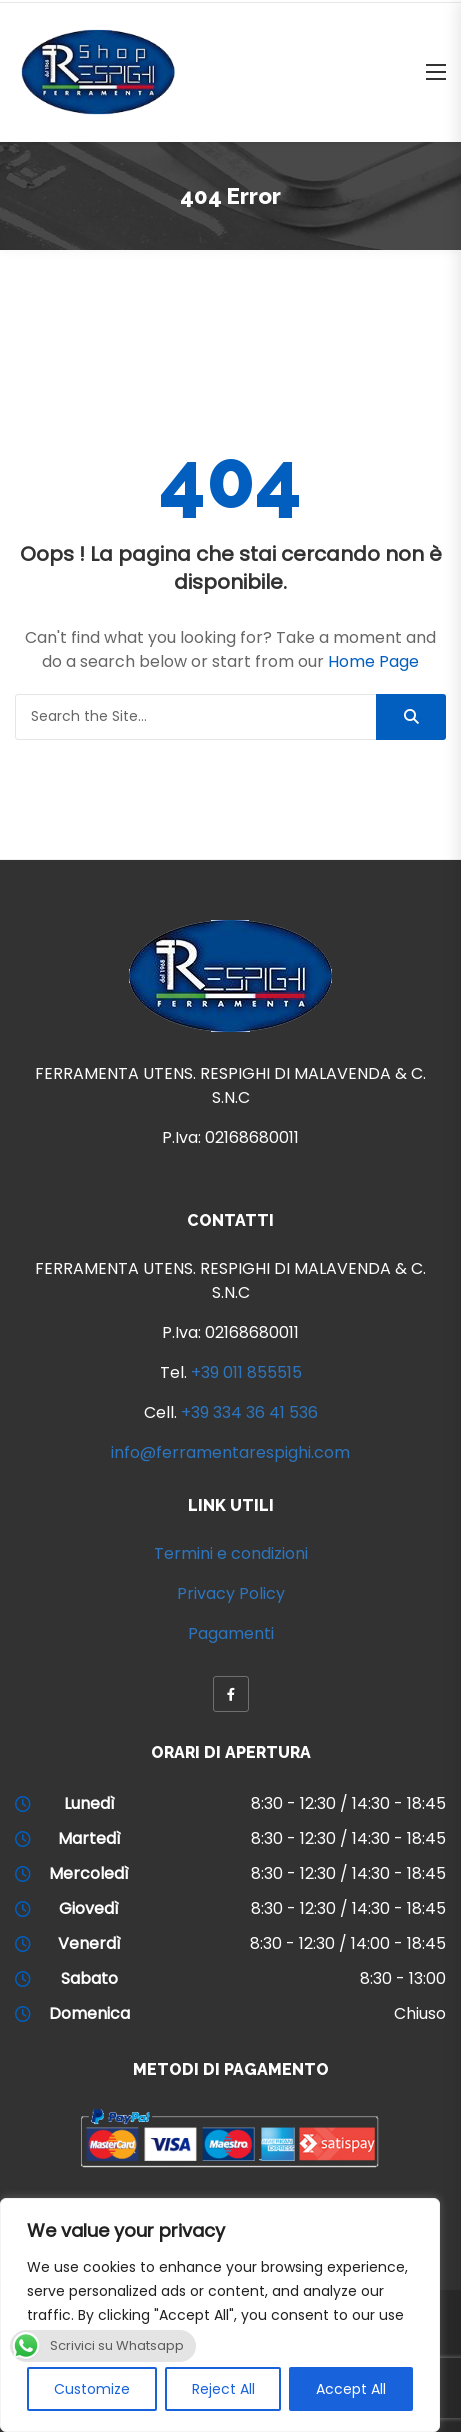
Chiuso (420, 2013)
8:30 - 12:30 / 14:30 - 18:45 (348, 1803)
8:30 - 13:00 (403, 1978)
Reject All (223, 2389)
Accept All (351, 2389)
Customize (92, 2389)
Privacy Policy (231, 1593)
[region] (220, 2315)
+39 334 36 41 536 (249, 1412)
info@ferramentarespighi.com (230, 1452)
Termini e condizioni (231, 1553)
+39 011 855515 (246, 1372)
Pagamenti (231, 1633)
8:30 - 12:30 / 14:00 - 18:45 (348, 1943)
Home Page (373, 661)
